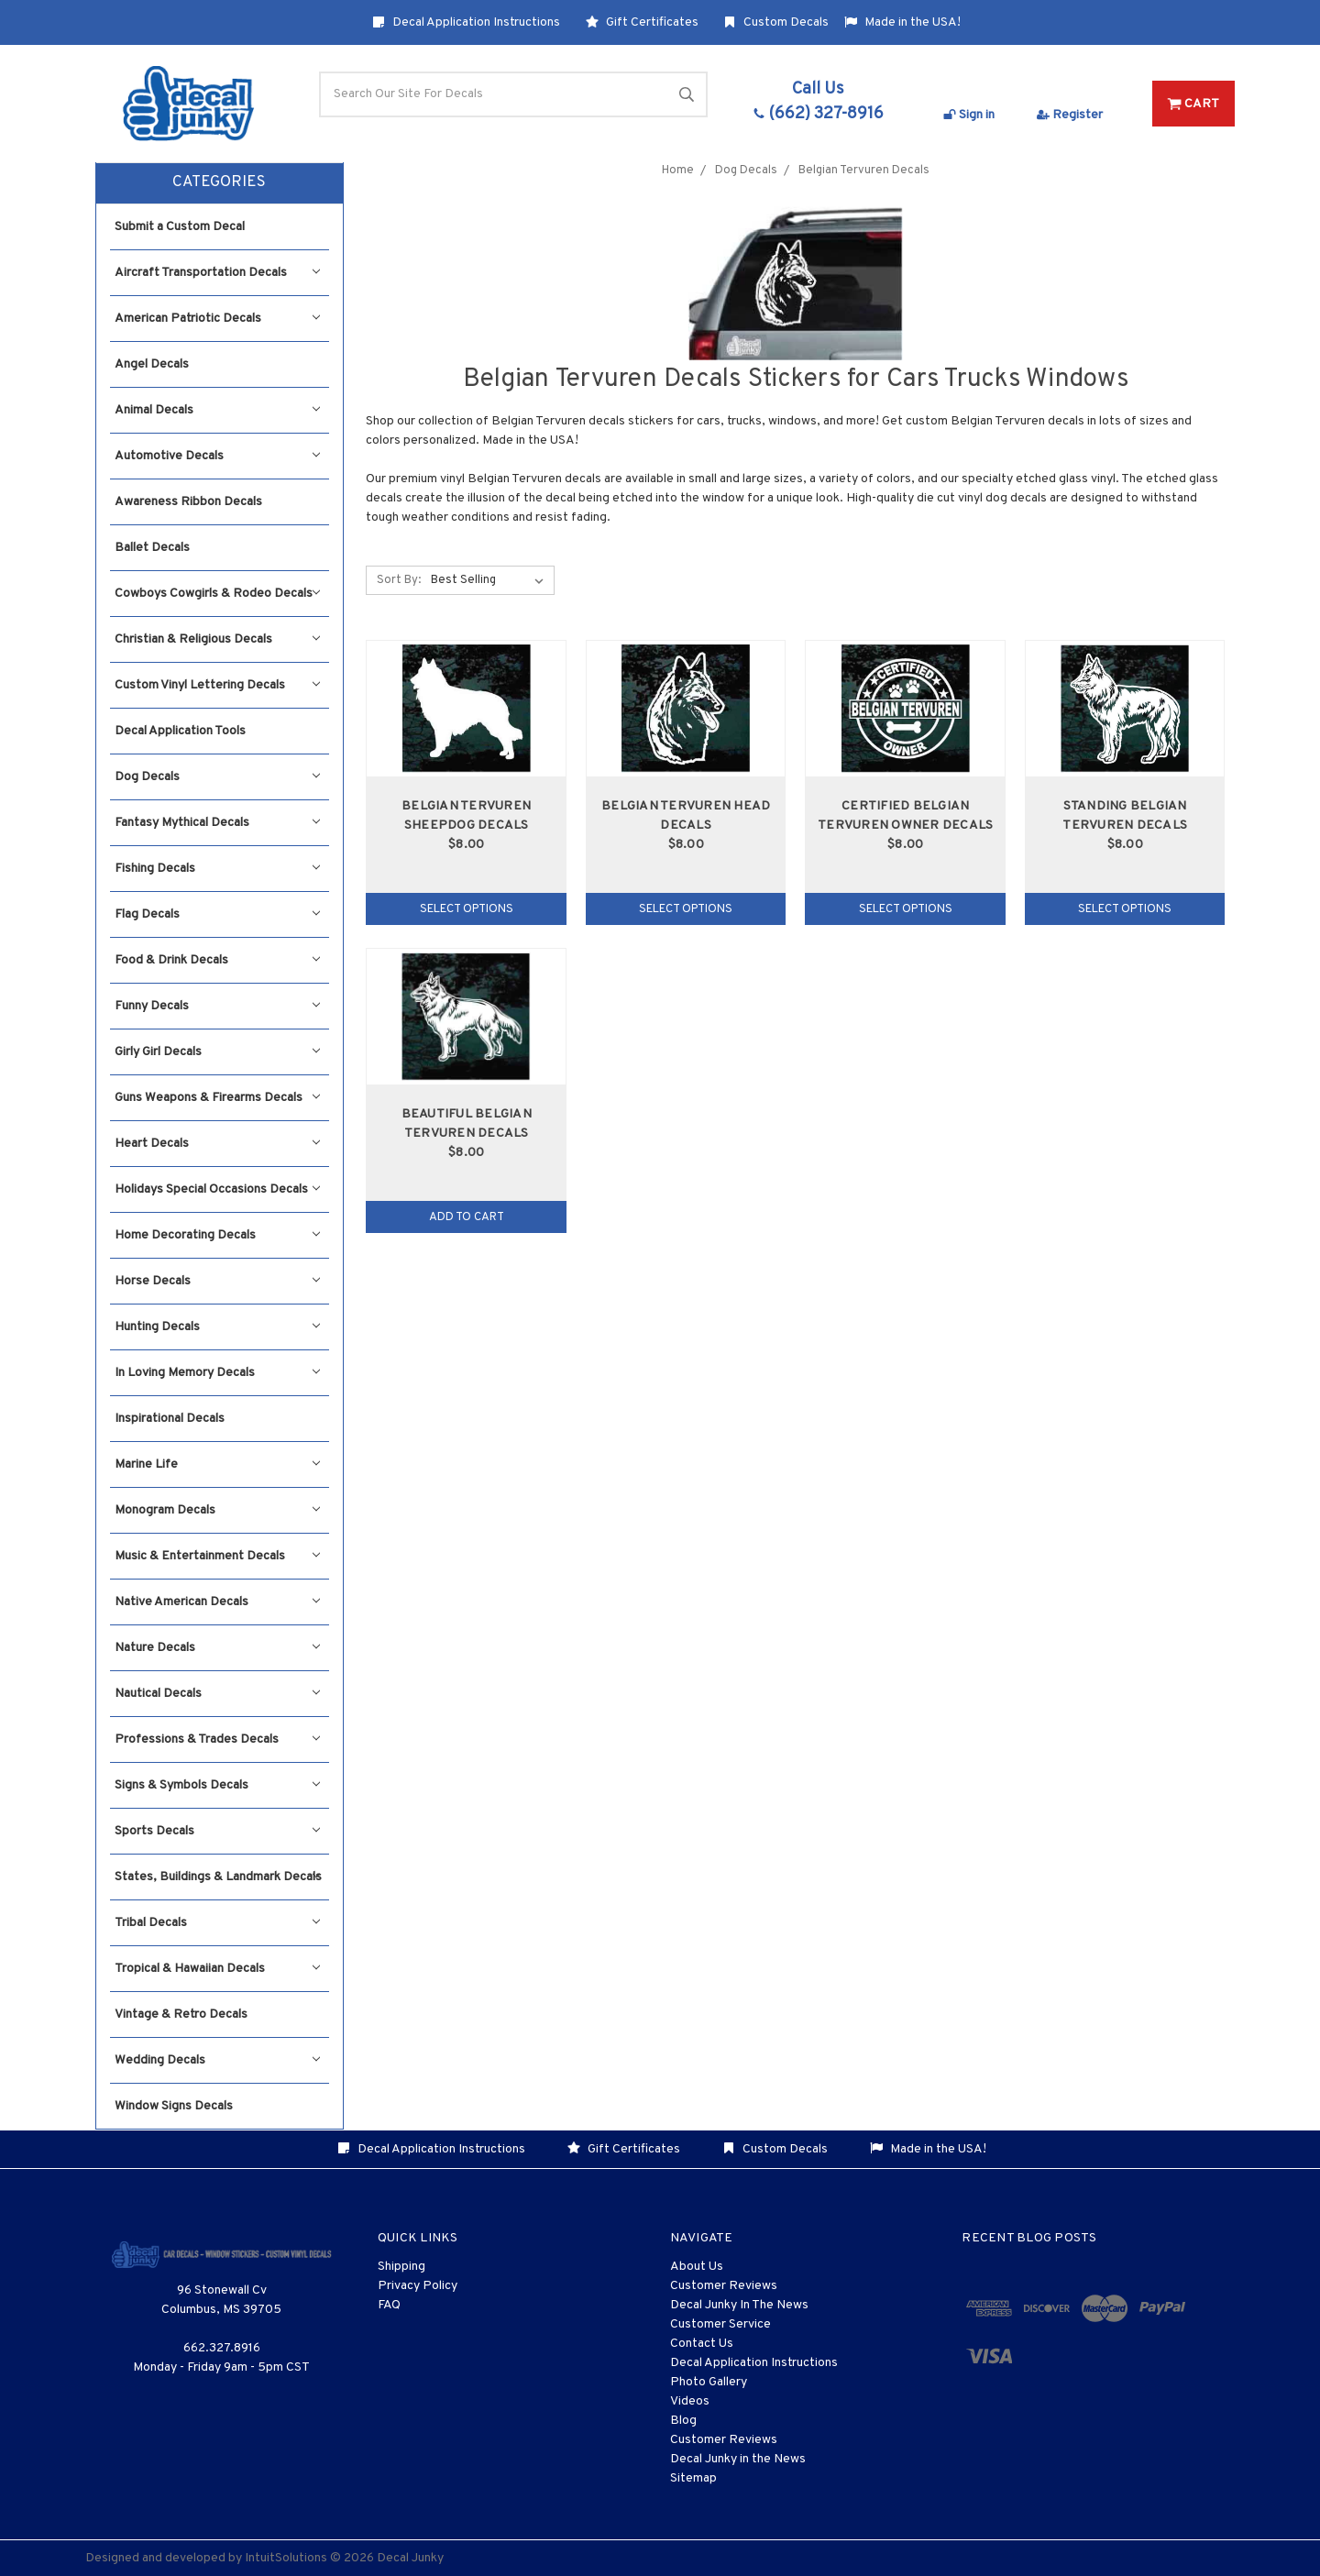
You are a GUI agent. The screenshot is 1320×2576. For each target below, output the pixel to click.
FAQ (389, 2305)
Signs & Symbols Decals (217, 1785)
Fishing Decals (217, 868)
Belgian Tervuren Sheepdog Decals (466, 815)
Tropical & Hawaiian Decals (217, 1968)
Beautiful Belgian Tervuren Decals (467, 1123)
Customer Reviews (723, 2286)
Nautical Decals (217, 1693)
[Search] (513, 94)
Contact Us (701, 2343)
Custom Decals (776, 22)
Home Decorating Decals (217, 1235)
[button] (219, 183)
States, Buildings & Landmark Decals (218, 1877)
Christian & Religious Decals (217, 639)
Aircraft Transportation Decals (217, 273)
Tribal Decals (217, 1923)
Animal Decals (217, 410)
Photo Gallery (708, 2382)
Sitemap (693, 2478)
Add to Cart (466, 1217)
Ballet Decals (152, 548)
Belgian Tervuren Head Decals (685, 815)
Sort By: (399, 580)
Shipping (401, 2266)
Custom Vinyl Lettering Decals (217, 685)
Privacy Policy (417, 2286)
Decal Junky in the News (738, 2459)
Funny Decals (217, 1006)
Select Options (466, 909)
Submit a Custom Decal (180, 227)
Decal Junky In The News (739, 2305)
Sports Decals (217, 1831)
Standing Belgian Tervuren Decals (1124, 815)
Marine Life (217, 1464)
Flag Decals (217, 914)
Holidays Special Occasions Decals (217, 1189)
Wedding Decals (217, 2060)
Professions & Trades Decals (217, 1739)
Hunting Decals (217, 1327)
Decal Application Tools (180, 731)
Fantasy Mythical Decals (217, 823)
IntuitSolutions (286, 2558)
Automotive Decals (217, 456)
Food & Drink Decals (217, 960)
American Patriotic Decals (217, 318)
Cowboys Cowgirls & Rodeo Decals (217, 593)
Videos (690, 2401)
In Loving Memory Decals (217, 1373)
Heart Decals (217, 1143)
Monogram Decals (217, 1510)
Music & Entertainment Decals (217, 1556)
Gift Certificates (642, 22)
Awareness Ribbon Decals (188, 502)
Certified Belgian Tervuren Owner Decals (905, 815)
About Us (696, 2266)
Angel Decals (152, 364)
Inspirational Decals (170, 1418)
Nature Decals (217, 1648)
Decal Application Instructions (466, 22)
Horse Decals (217, 1281)
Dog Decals (217, 777)
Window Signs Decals (174, 2106)
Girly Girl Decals (217, 1052)
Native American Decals (217, 1602)
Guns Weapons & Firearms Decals (217, 1098)
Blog (683, 2420)
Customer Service (720, 2324)
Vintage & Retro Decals (181, 2014)
